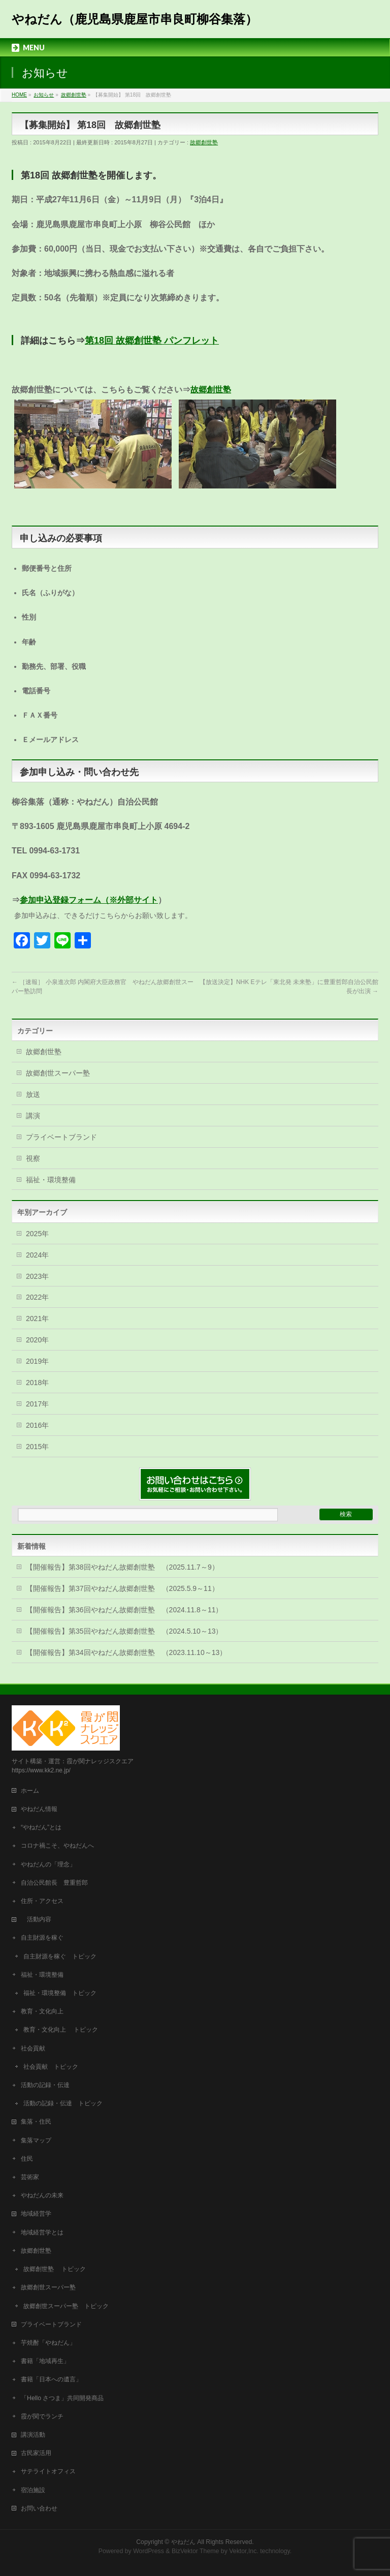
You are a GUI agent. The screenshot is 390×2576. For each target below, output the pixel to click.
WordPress (148, 2551)
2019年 (37, 1361)
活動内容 (39, 1919)
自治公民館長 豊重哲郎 (54, 1882)
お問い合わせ (39, 2508)
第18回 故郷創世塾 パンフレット (152, 340)
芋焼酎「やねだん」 (48, 2342)
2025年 (37, 1234)
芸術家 (30, 2177)
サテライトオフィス (48, 2471)
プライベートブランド (61, 1137)
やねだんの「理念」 (48, 1864)
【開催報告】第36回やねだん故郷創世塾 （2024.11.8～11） (124, 1610)
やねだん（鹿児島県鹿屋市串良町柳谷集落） (134, 19)
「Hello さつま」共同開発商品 (62, 2398)
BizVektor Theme (195, 2551)
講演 (33, 1116)
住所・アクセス (42, 1901)
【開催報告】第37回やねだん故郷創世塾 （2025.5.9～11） (122, 1588)
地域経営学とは (42, 2232)
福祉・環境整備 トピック (59, 1993)
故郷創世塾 (204, 142)
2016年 (37, 1425)
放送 (33, 1094)
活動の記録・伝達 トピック (63, 2103)
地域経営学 (36, 2213)
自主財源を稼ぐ (42, 1937)
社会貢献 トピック (50, 2066)
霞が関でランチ (42, 2416)
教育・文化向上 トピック (60, 2029)
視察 (33, 1158)
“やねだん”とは (41, 1827)
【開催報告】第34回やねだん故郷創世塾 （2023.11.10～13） (126, 1652)
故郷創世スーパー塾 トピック (66, 2306)
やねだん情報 (39, 1809)
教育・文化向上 (42, 2011)
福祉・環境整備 (51, 1180)
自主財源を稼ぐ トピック (59, 1956)
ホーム (30, 1790)
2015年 (37, 1447)
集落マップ (36, 2140)
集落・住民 (39, 2121)
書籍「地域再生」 (48, 2361)
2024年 (37, 1255)
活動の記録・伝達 (45, 2085)
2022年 (37, 1297)
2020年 (37, 1340)
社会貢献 (33, 2048)
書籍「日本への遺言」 (54, 2379)
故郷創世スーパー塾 (58, 1073)
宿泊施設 (33, 2490)
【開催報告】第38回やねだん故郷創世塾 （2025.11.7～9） (122, 1567)
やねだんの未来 (42, 2195)
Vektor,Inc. (243, 2551)
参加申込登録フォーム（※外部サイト (89, 900)
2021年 (37, 1318)
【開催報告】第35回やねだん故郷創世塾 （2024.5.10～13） (124, 1631)
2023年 (37, 1276)
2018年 (37, 1382)
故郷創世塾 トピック (54, 2269)
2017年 (37, 1404)
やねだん (183, 2542)
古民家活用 (36, 2453)
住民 (27, 2158)
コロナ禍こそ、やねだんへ (57, 1845)
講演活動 (33, 2434)
